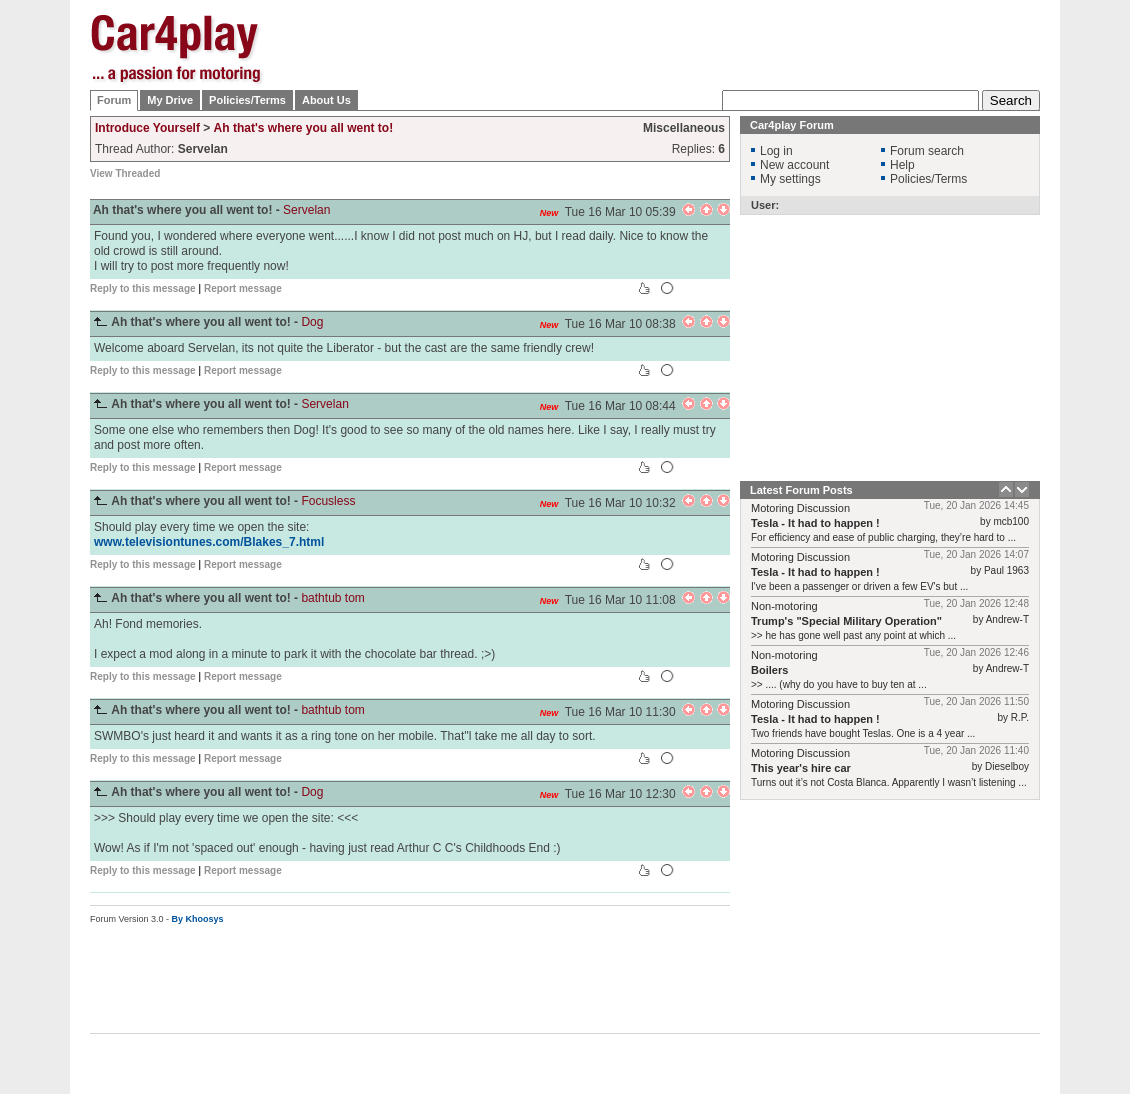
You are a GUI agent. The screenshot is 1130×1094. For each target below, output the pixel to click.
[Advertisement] (676, 140)
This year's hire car (801, 768)
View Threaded (125, 173)
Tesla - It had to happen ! (815, 523)
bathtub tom (332, 598)
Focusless (328, 501)
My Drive (170, 100)
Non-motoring (784, 606)
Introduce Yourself (147, 128)
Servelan (306, 210)
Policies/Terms (247, 100)
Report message (243, 288)
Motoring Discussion (800, 508)
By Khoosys (198, 919)
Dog (312, 322)
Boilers (769, 670)
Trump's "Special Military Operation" (846, 621)
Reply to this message (143, 288)
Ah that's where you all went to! (304, 128)
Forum (114, 100)
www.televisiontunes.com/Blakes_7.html (209, 542)
